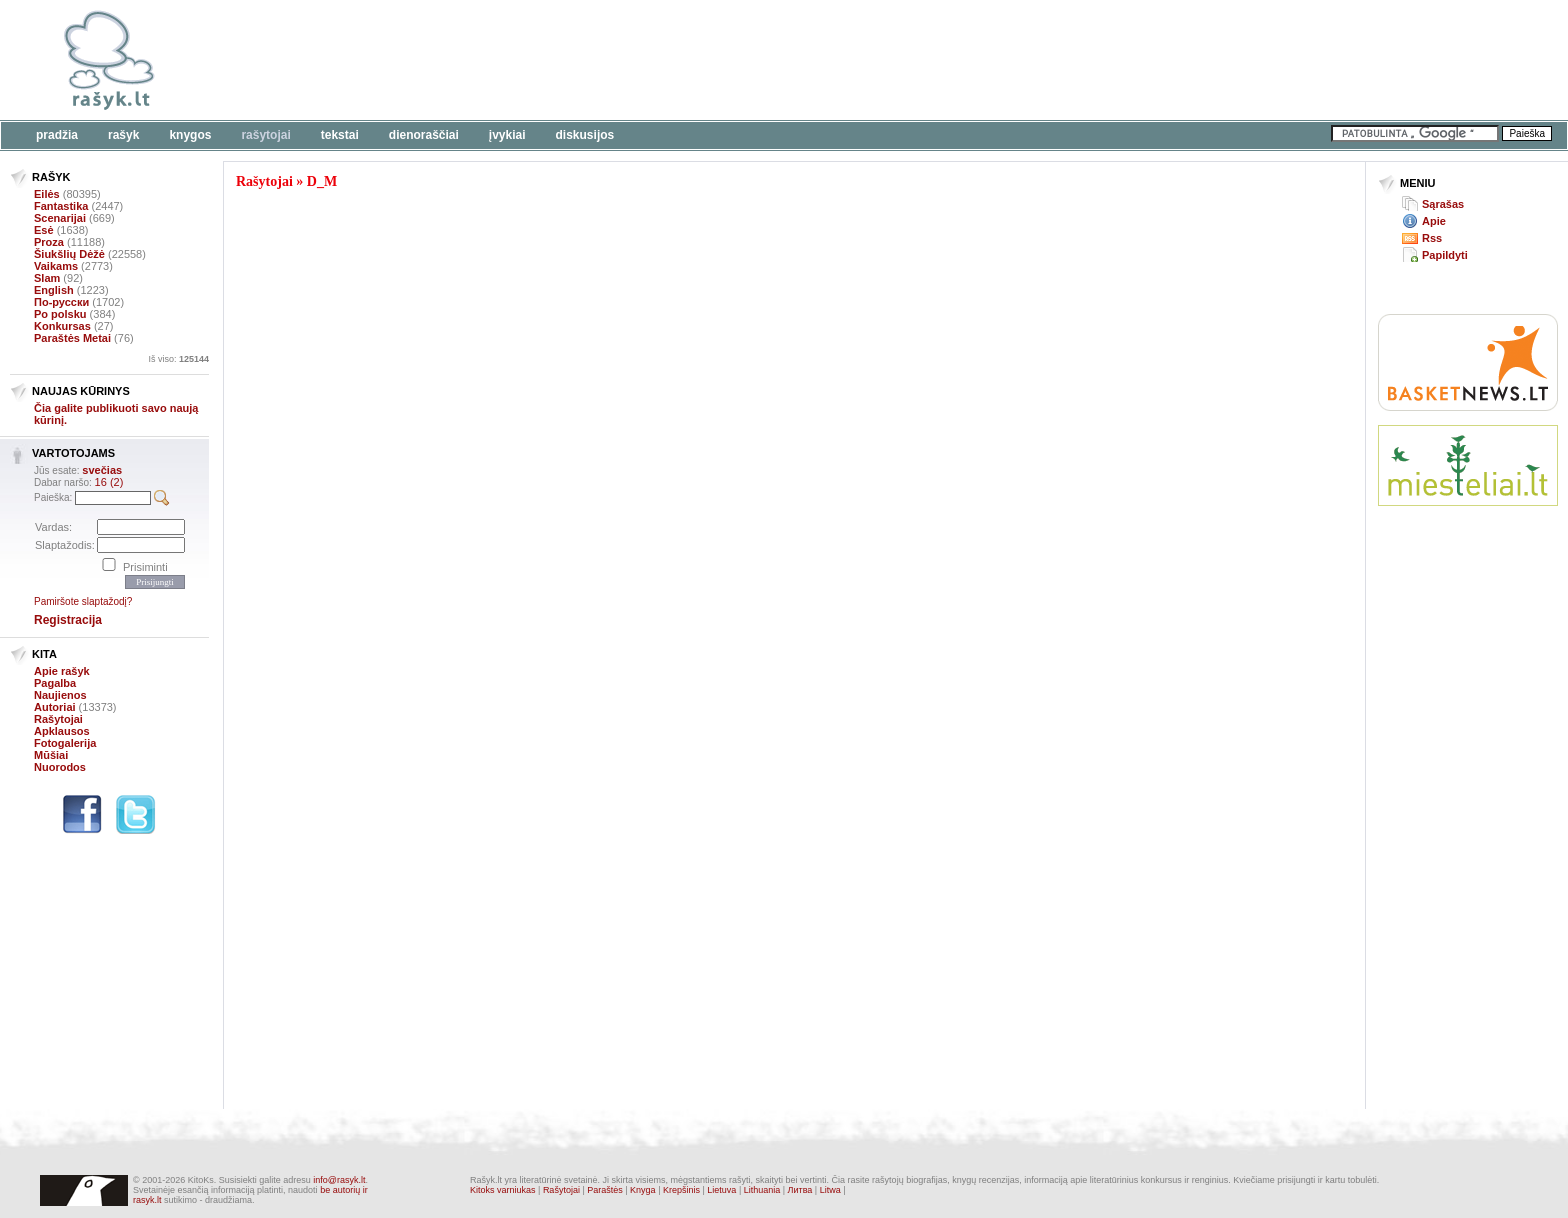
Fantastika (61, 206)
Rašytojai (265, 135)
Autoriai (55, 707)
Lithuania (762, 1190)
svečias (102, 470)
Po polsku (60, 314)
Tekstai (340, 135)
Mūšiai (51, 755)
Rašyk (123, 135)
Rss (1432, 238)
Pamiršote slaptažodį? (83, 601)
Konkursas (62, 326)
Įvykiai (507, 135)
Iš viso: (178, 359)
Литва (800, 1190)
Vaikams (56, 266)
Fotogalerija (65, 743)
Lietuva (721, 1190)
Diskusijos (585, 135)
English (54, 290)
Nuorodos (60, 767)
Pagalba (55, 683)
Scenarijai (60, 218)
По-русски (61, 302)
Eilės (47, 194)
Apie (1434, 221)
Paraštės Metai (72, 338)
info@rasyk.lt (339, 1180)
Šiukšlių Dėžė (69, 254)
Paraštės (605, 1190)
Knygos (190, 135)
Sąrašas (1443, 204)
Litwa (830, 1190)
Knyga (643, 1190)
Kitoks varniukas (503, 1190)
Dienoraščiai (424, 135)
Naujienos (60, 695)
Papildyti (1445, 255)
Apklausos (62, 731)
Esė (44, 230)
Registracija (68, 620)
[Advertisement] (615, 60)
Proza (49, 242)
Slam (47, 278)
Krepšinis (681, 1190)
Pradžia (57, 135)
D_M (322, 181)
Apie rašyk (62, 671)
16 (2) (109, 482)
